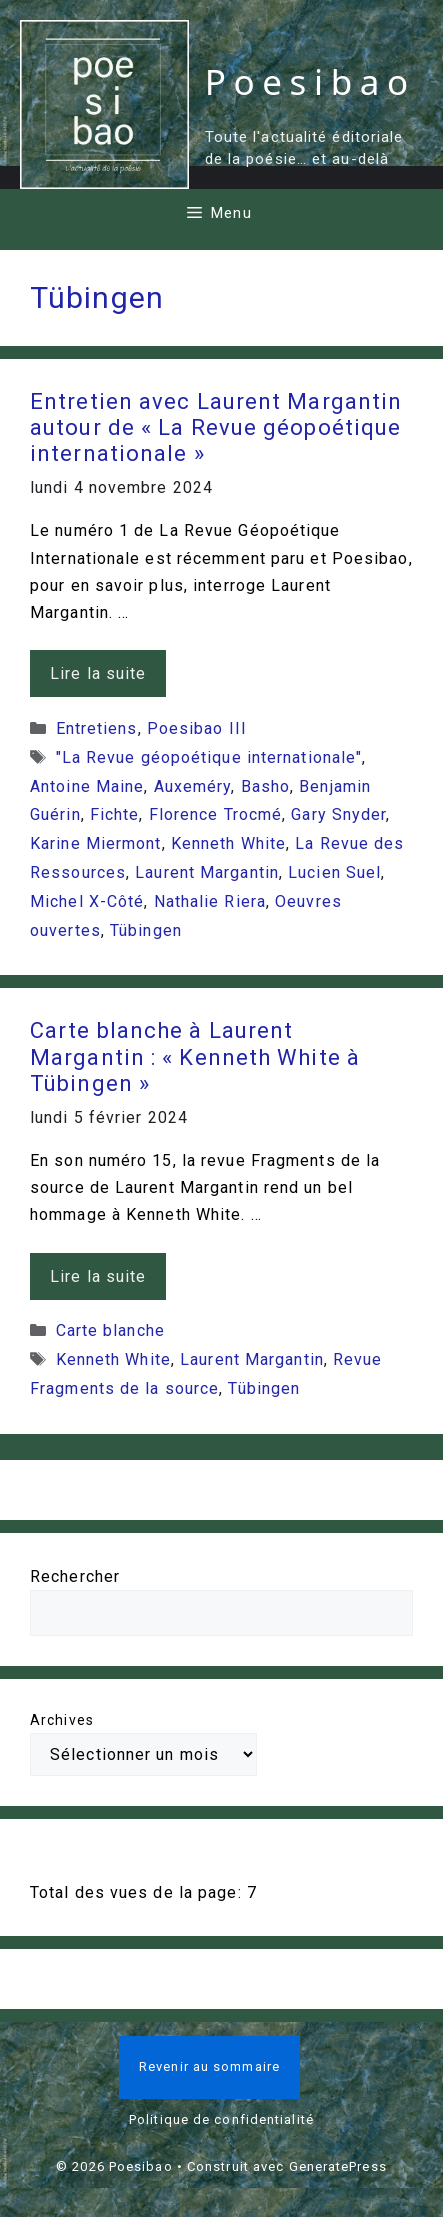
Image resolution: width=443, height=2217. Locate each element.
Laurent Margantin (207, 872)
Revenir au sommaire (209, 2066)
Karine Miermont (96, 843)
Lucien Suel (334, 872)
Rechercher (75, 1576)
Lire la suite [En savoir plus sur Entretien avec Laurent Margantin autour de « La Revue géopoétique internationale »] (98, 673)
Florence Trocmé (216, 814)
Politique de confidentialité (221, 2119)
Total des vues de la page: (138, 1892)
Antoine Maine (87, 786)
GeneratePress (338, 2166)
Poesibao (310, 81)
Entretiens (97, 728)
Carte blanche (110, 1330)
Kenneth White (228, 843)
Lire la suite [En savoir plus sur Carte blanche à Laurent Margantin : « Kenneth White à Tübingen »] (98, 1276)
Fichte (115, 814)
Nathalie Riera (210, 901)
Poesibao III (197, 728)
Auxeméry (193, 786)
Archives (62, 1720)
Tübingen (146, 930)
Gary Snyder (338, 814)
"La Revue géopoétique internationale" (209, 757)
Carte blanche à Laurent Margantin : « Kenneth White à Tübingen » (195, 1057)
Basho (266, 786)
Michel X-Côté (87, 901)
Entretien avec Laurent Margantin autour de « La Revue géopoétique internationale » (216, 428)
